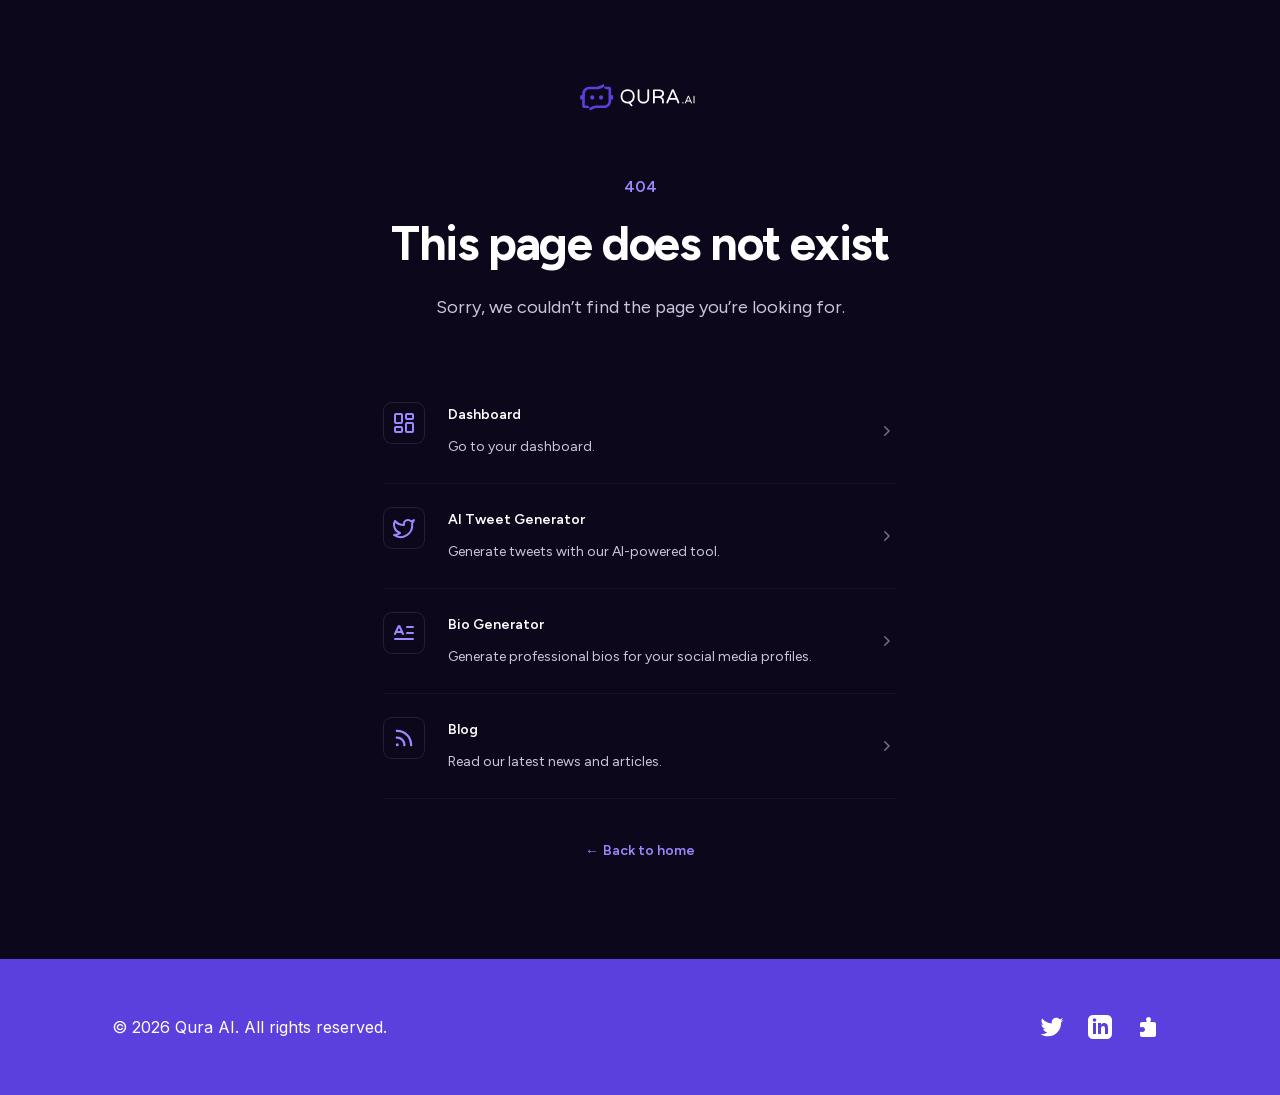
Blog (463, 729)
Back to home (640, 850)
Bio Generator (496, 624)
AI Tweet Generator (516, 519)
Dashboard (484, 414)
